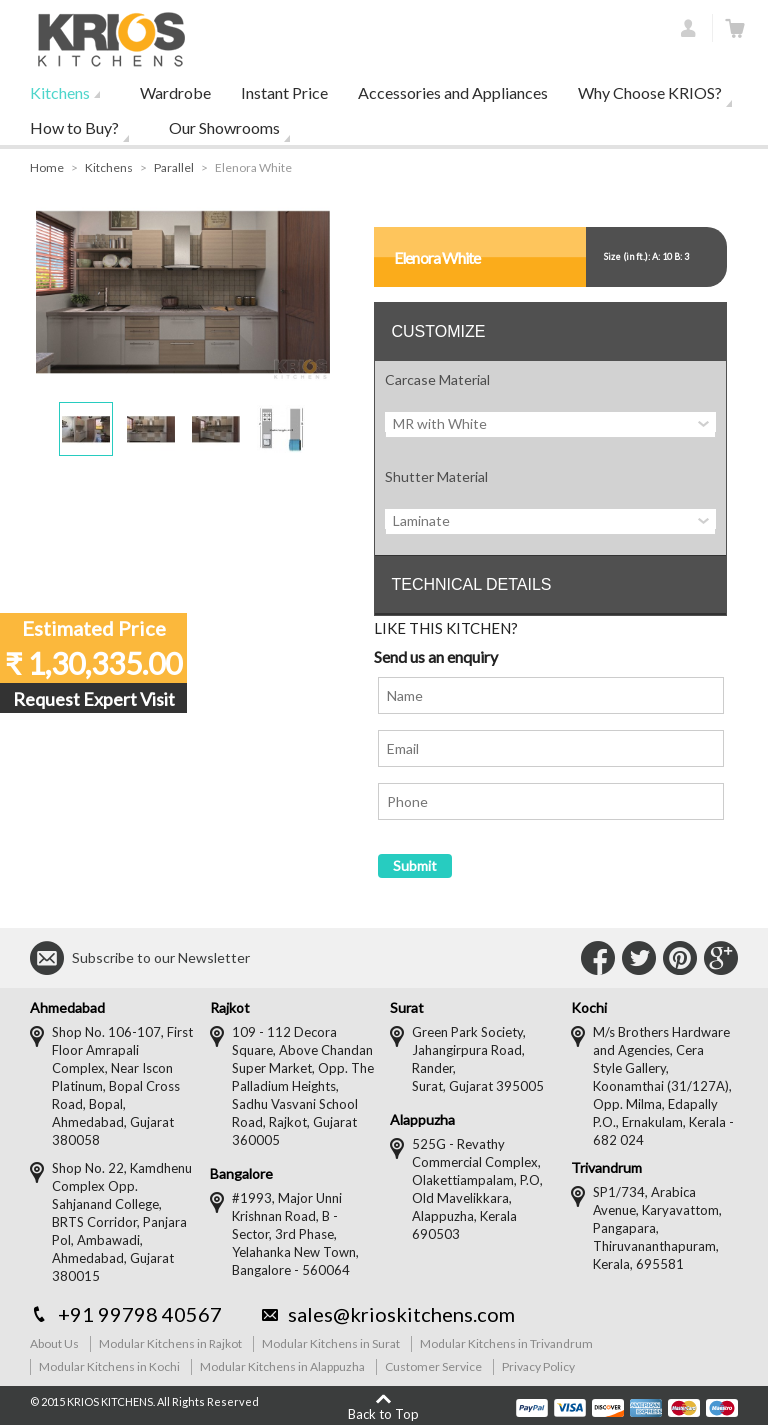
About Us (54, 1343)
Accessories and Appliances (453, 92)
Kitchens (60, 92)
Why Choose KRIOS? (650, 92)
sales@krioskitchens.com (401, 1314)
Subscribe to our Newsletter (161, 957)
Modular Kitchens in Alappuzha (282, 1366)
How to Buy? (74, 127)
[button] (86, 429)
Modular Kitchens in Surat (331, 1343)
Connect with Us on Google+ (721, 958)
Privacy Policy (538, 1366)
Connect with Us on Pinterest (680, 958)
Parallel (174, 167)
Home (47, 167)
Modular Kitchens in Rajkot (170, 1343)
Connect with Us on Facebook (598, 958)
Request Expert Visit (94, 699)
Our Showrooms (224, 127)
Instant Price (284, 92)
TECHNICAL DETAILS (471, 584)
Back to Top (383, 1413)
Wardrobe (175, 92)
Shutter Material (436, 476)
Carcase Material (437, 379)
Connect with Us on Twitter (639, 958)
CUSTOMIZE (438, 331)
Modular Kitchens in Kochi (109, 1366)
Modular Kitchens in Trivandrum (506, 1343)
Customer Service (433, 1366)
